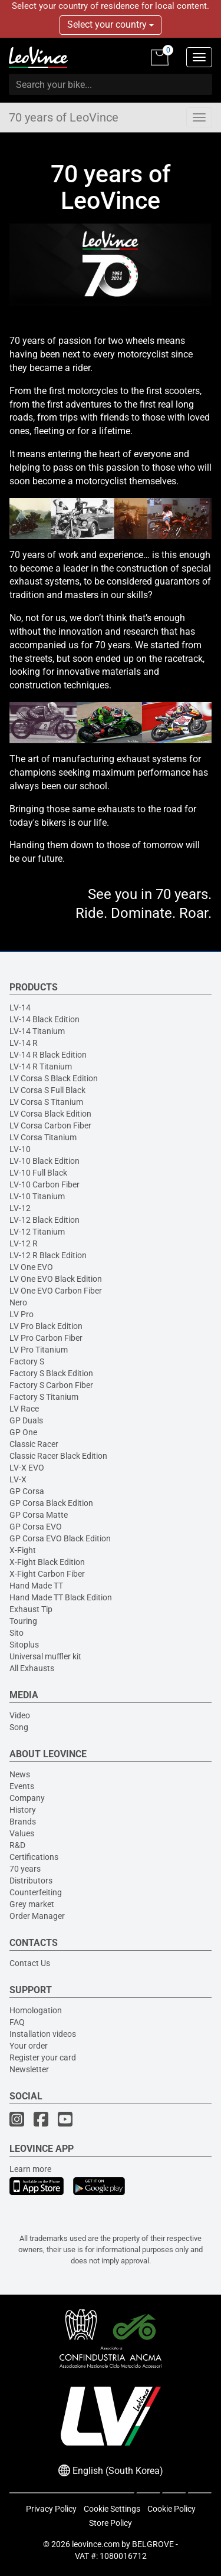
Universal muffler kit (45, 1656)
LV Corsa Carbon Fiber (50, 1125)
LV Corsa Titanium (43, 1137)
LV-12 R (23, 1243)
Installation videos (42, 2034)
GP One (23, 1432)
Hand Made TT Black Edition (60, 1597)
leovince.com (96, 2544)
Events (21, 1786)
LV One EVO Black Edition (55, 1279)
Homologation (35, 2010)
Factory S (26, 1361)
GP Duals (26, 1420)
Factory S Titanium (43, 1397)
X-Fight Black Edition (47, 1562)
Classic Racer (33, 1444)
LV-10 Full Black (38, 1172)
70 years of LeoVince (63, 117)
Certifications (33, 1857)
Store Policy (110, 2523)
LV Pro (21, 1314)
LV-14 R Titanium (40, 1066)
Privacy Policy (51, 2508)
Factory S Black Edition (51, 1373)
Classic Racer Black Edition (58, 1456)
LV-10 (20, 1149)
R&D (17, 1845)
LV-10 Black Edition (44, 1161)
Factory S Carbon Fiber (51, 1385)
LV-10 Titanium (37, 1196)
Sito (16, 1633)
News (19, 1774)
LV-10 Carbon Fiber (44, 1184)
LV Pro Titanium (38, 1349)
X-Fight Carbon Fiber (47, 1574)
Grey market (31, 1904)
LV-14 (20, 1007)
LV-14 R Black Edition (48, 1054)
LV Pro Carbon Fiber (46, 1338)
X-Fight (22, 1550)
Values (21, 1833)
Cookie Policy (171, 2508)
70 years (25, 1868)
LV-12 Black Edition (44, 1220)
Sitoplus (24, 1644)
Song (18, 1727)
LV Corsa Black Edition (50, 1113)
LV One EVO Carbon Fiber (55, 1290)
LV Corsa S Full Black (47, 1090)
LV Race (24, 1408)
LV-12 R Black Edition (48, 1255)
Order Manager (37, 1916)
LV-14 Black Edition (44, 1019)
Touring (23, 1621)
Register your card (42, 2057)
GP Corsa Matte (38, 1515)
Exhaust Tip (30, 1609)
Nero (18, 1302)
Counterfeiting (35, 1892)
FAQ (17, 2022)
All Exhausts (31, 1668)
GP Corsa (26, 1491)
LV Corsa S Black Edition (53, 1078)
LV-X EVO (26, 1467)
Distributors (30, 1880)
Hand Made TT (36, 1585)
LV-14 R (23, 1043)
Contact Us (29, 1963)
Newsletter (29, 2069)
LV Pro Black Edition (46, 1326)
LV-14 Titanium (37, 1031)
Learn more (30, 2169)
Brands (22, 1821)
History (22, 1809)
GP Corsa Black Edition (51, 1503)
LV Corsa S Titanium (46, 1102)
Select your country (110, 24)
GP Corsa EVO (35, 1526)
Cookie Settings (112, 2508)
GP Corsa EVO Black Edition (60, 1538)
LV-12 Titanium (37, 1231)
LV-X (18, 1479)
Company (27, 1798)
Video (19, 1715)
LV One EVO (31, 1267)
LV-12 (20, 1208)
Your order (28, 2045)
